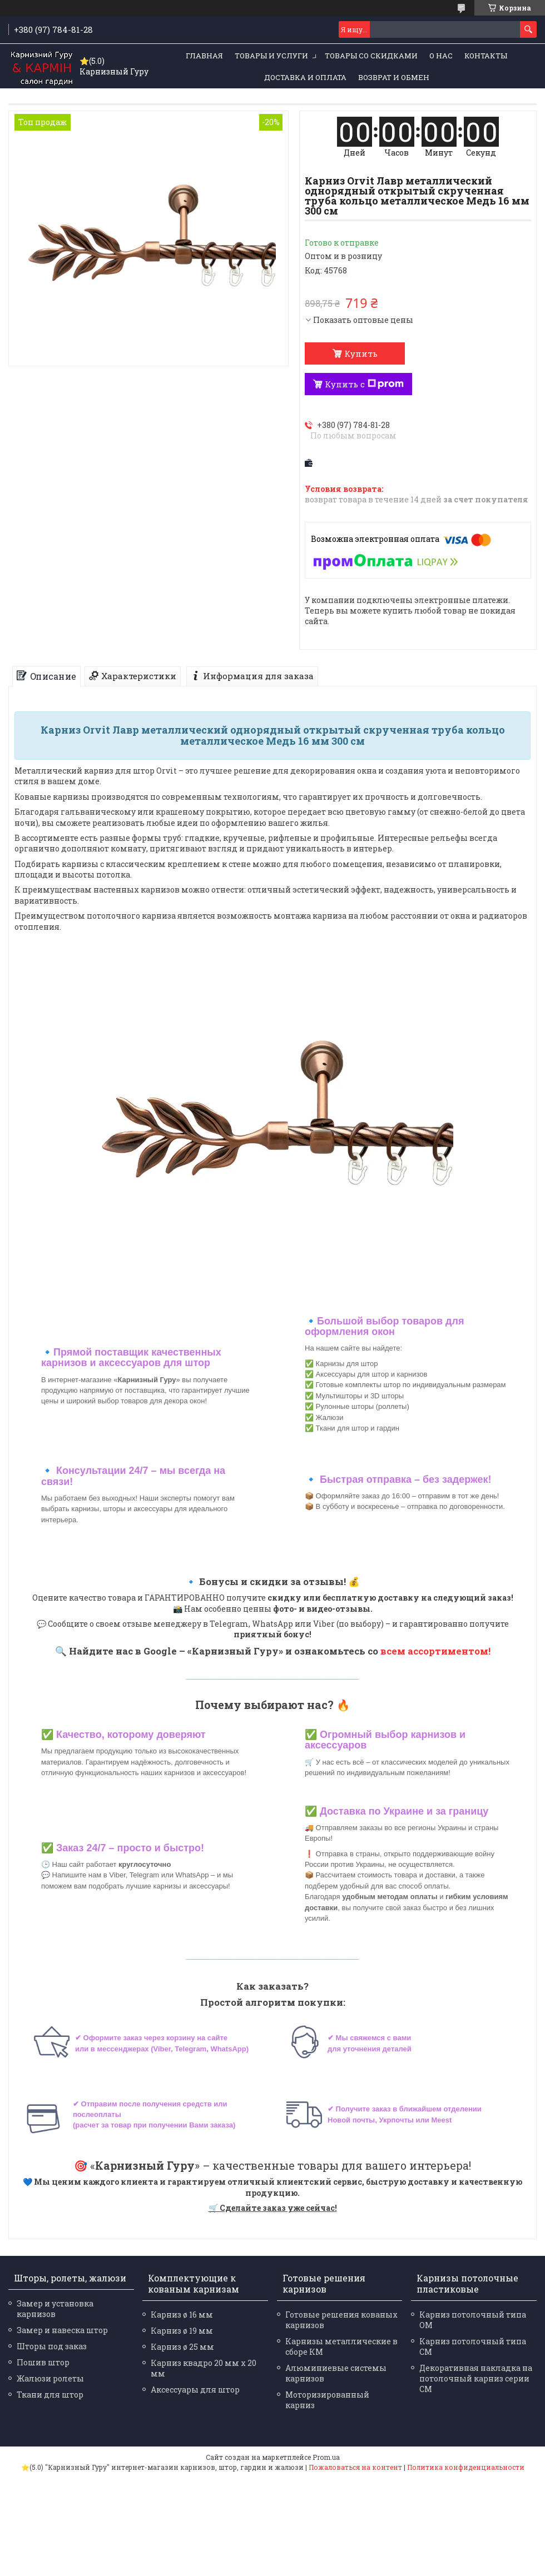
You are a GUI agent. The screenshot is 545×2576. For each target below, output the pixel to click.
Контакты (485, 56)
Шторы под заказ (52, 2346)
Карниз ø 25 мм (182, 2346)
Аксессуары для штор (195, 2389)
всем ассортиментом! (435, 1651)
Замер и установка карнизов (55, 2308)
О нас (441, 56)
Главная (204, 56)
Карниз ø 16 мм (182, 2314)
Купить (361, 353)
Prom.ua (326, 2457)
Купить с (364, 384)
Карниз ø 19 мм (182, 2330)
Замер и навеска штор (62, 2330)
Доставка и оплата (305, 77)
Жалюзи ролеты (50, 2378)
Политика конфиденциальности (465, 2467)
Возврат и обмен (393, 77)
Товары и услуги (271, 56)
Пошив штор (43, 2362)
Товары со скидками (371, 56)
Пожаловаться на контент (355, 2467)
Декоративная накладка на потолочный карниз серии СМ (475, 2378)
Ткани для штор (50, 2394)
